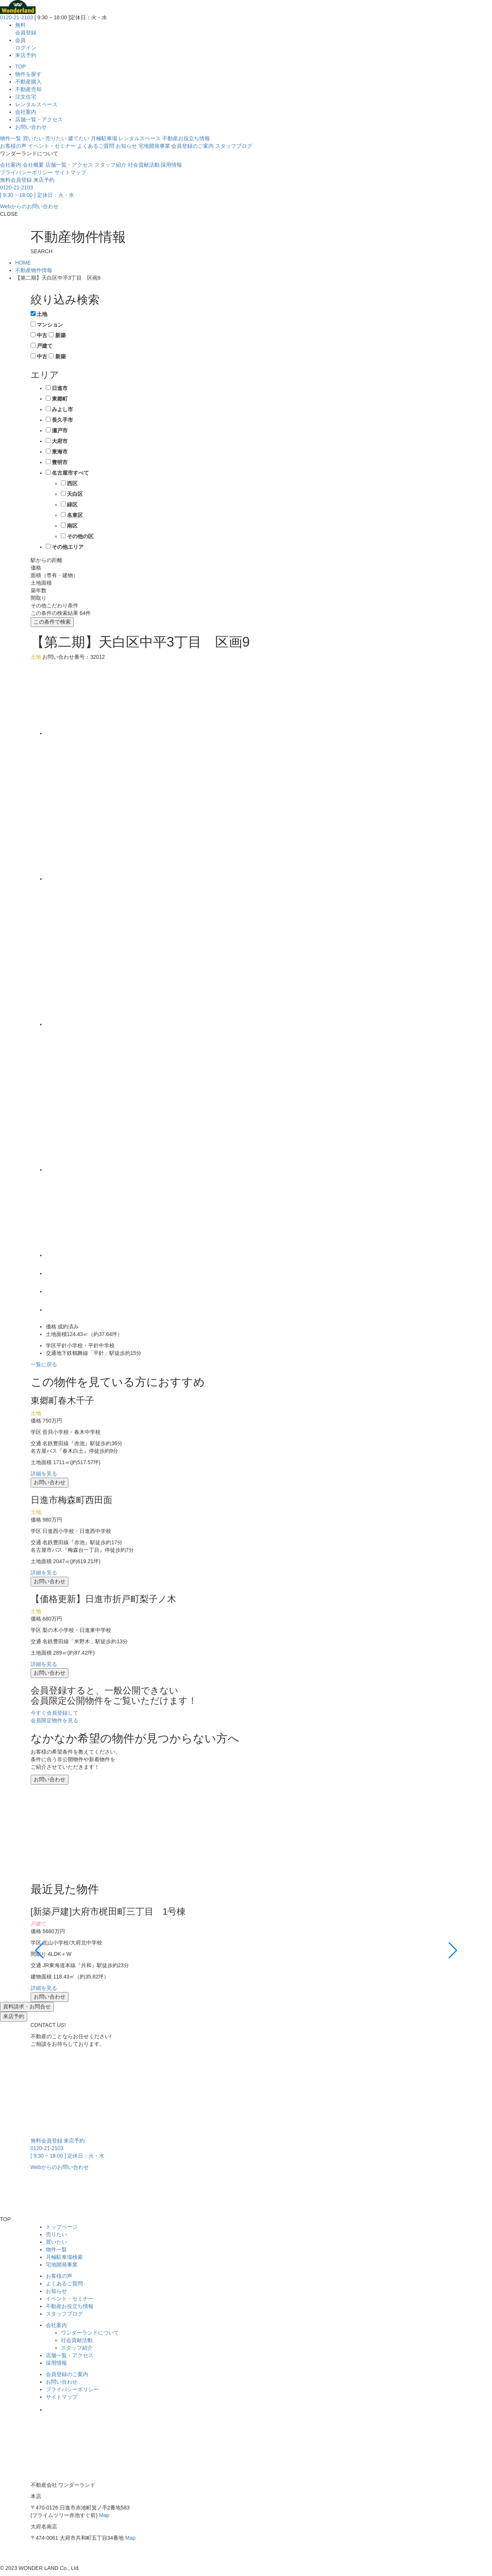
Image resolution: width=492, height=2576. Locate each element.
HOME (23, 263)
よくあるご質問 (95, 146)
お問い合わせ (31, 127)
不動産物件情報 (33, 270)
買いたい (33, 138)
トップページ (62, 2227)
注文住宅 (25, 97)
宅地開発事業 (154, 146)
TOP (20, 66)
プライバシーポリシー (26, 172)
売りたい (56, 138)
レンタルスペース (36, 104)
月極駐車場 (104, 138)
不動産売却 (28, 89)
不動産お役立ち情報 (186, 138)
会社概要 (33, 165)
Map (104, 2515)
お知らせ (126, 146)
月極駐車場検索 (64, 2257)
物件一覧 (10, 138)
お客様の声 (13, 146)
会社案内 (25, 112)
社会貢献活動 (144, 165)
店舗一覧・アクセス (39, 119)
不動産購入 (28, 82)
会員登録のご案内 (192, 146)
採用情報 (171, 165)
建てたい (78, 138)
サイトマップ (70, 172)
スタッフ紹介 (110, 165)
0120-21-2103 (16, 17)
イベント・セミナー (52, 146)
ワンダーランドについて (90, 2333)
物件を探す (28, 74)
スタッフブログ (233, 146)
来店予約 (25, 55)
